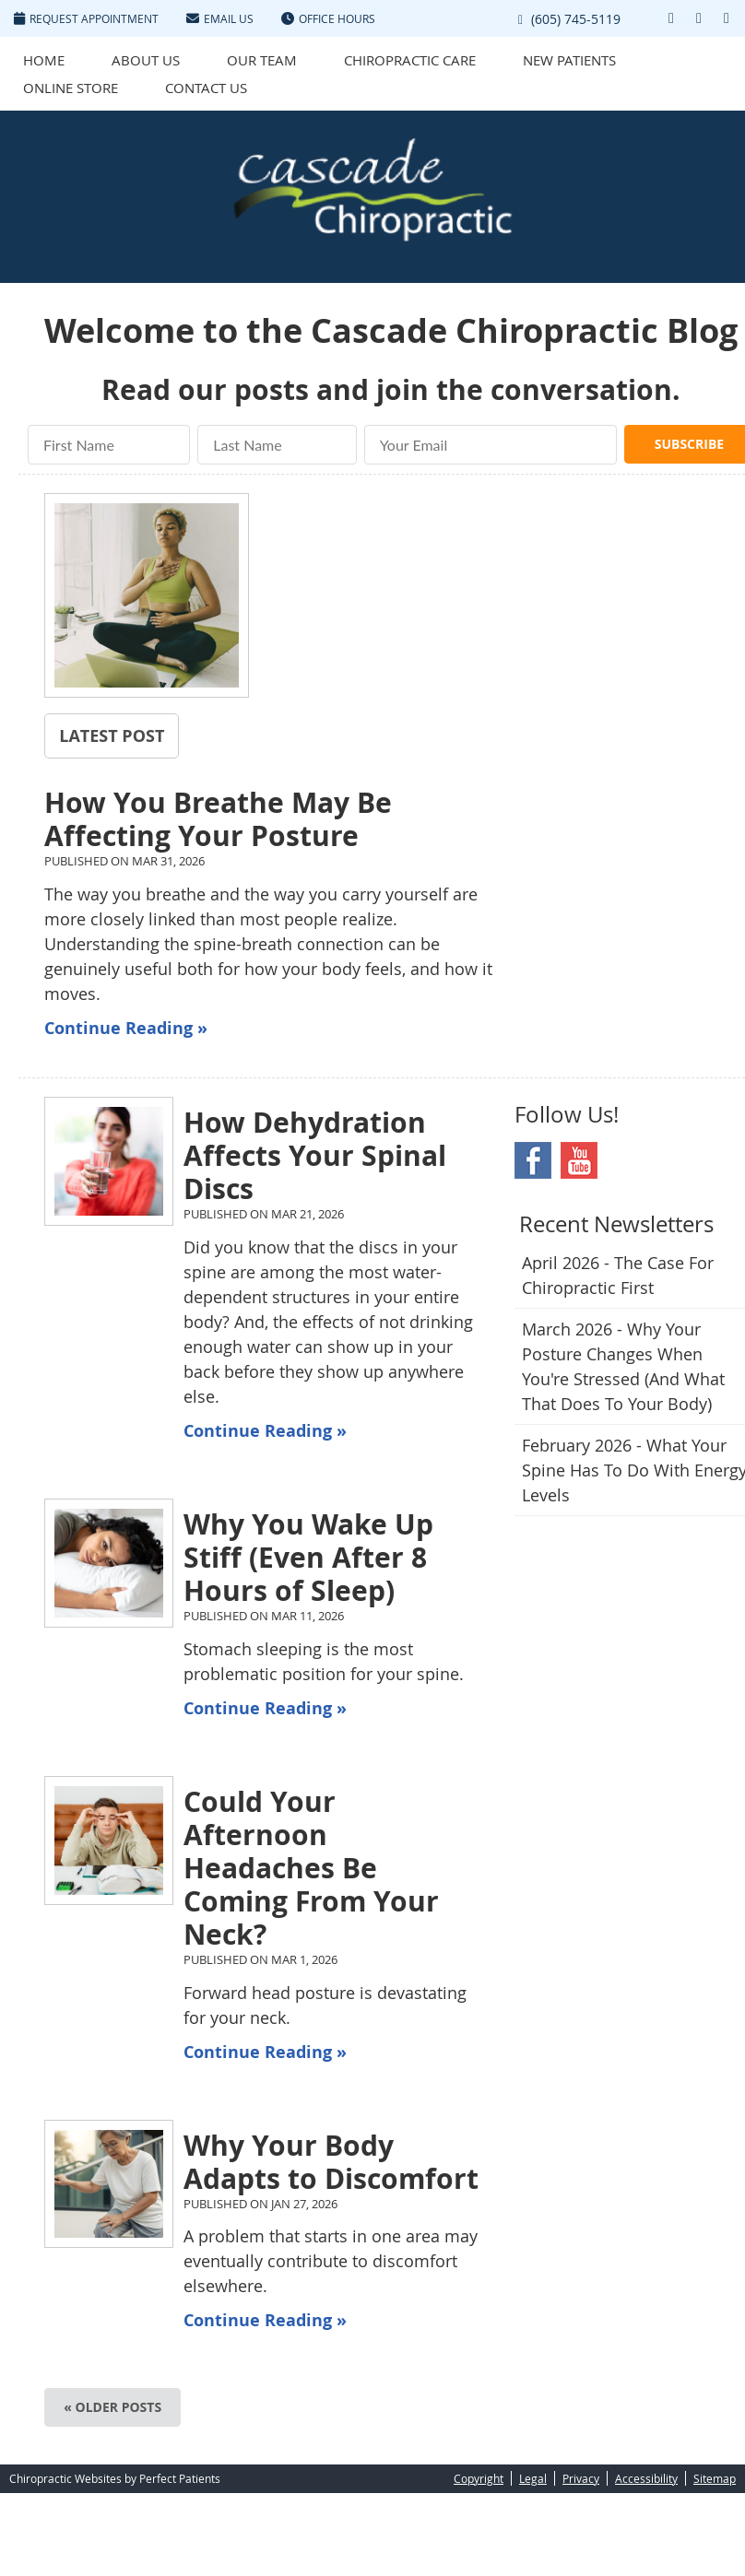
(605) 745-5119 (576, 19)
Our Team (262, 60)
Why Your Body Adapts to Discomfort (331, 2161)
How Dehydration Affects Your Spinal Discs (314, 1155)
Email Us (220, 18)
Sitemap (714, 2478)
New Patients (569, 60)
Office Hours (328, 18)
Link (644, 18)
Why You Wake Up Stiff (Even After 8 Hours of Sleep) (308, 1557)
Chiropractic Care (410, 60)
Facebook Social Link (532, 1160)
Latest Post (111, 735)
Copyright (478, 2478)
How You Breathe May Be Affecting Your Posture (218, 818)
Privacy (580, 2478)
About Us (146, 60)
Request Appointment (86, 18)
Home (44, 60)
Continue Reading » (125, 1028)
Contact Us (206, 87)
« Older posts (112, 2407)
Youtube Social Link (579, 1160)
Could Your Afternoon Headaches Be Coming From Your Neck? (311, 1867)
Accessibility (646, 2478)
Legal (533, 2478)
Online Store (70, 87)
